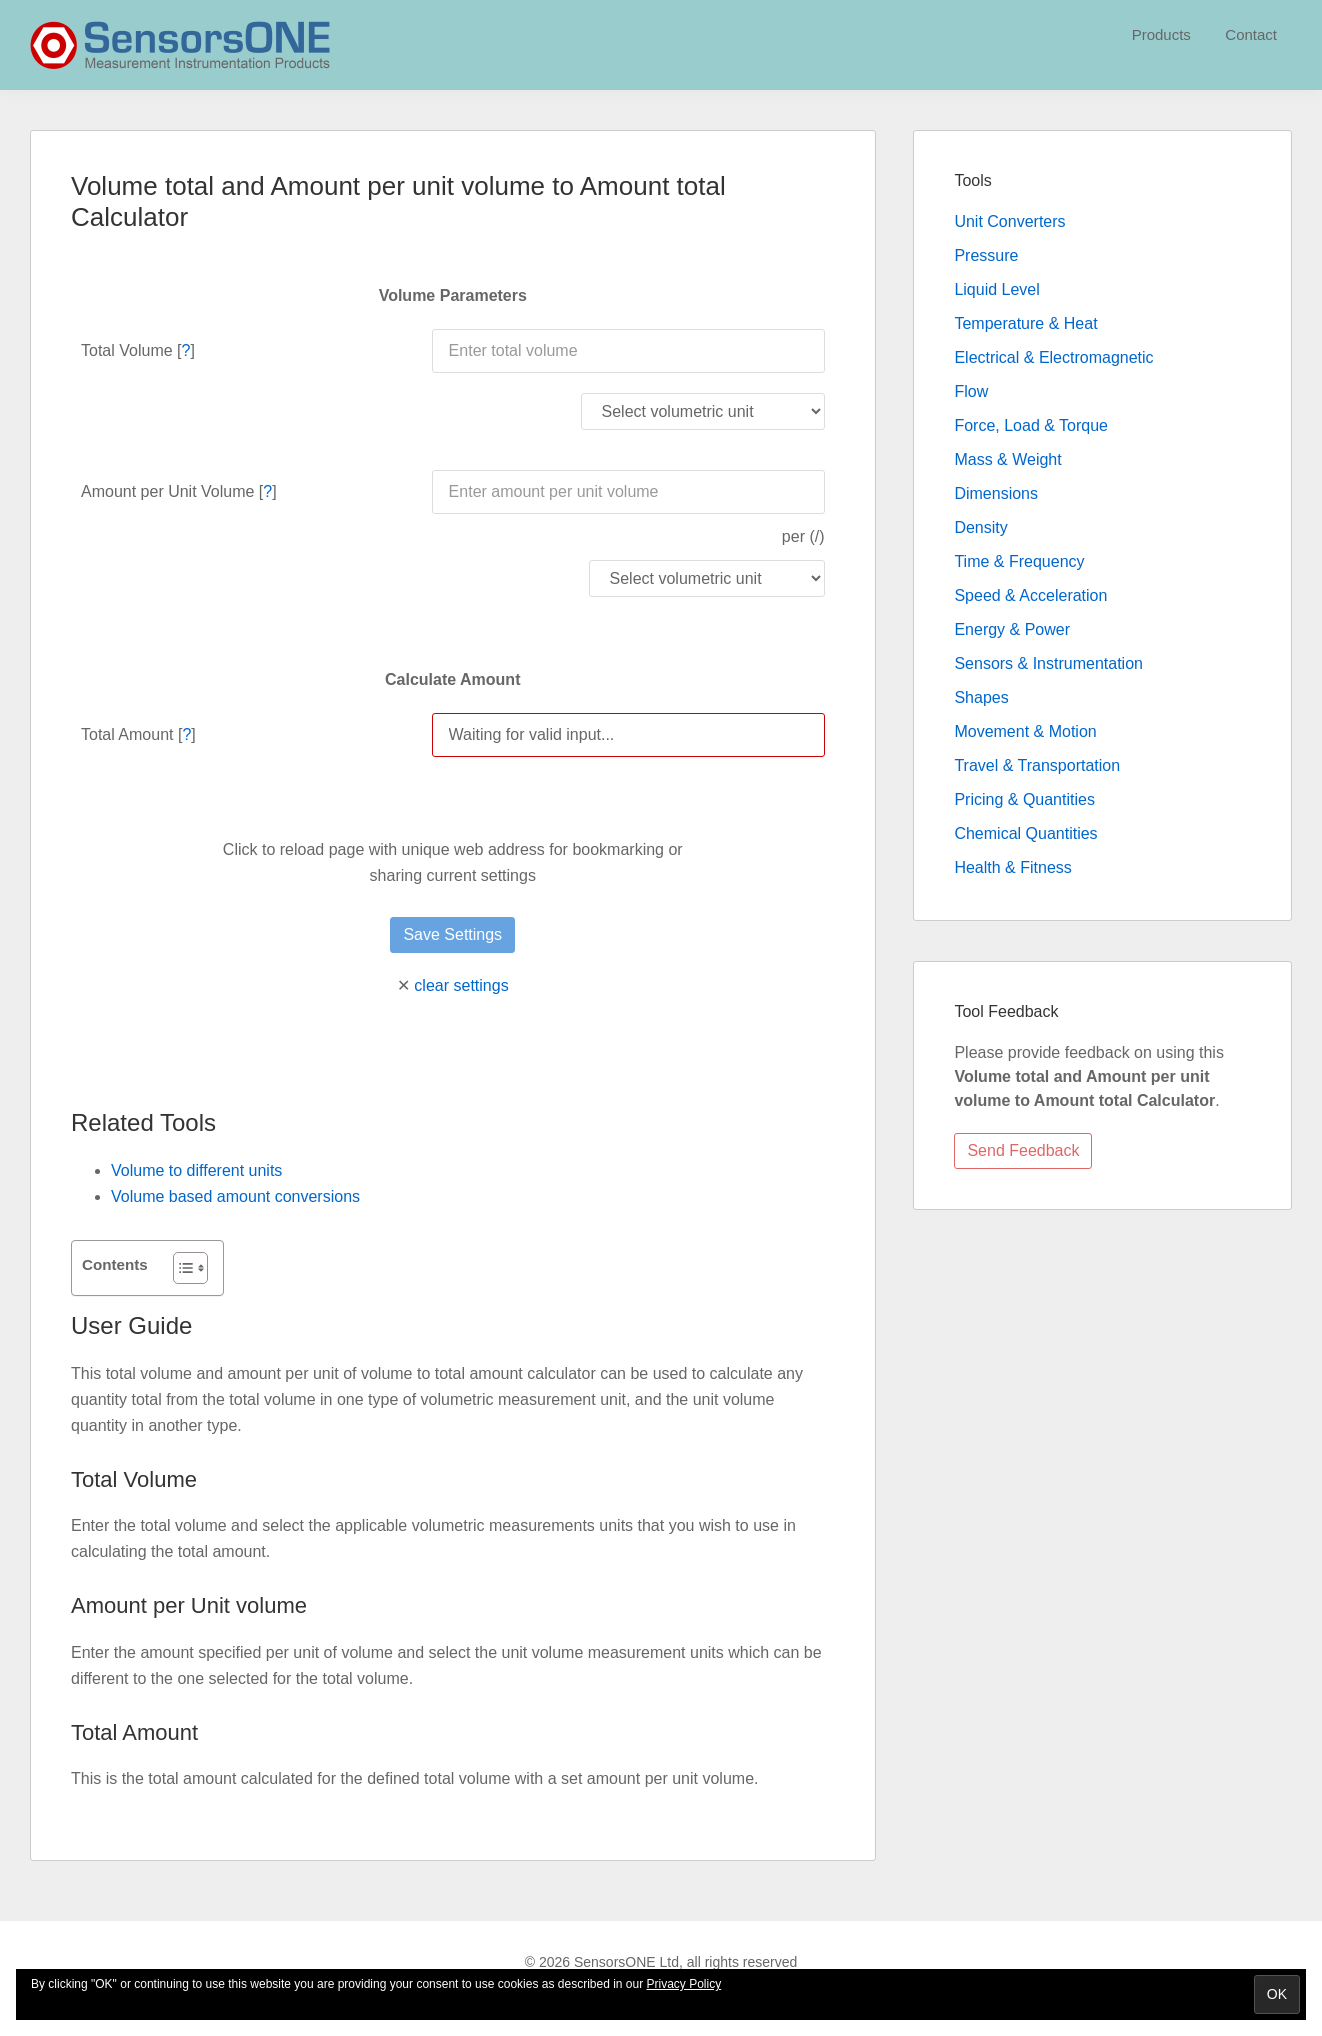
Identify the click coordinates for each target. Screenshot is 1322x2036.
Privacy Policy (684, 1984)
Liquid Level (996, 289)
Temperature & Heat (1025, 323)
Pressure (986, 255)
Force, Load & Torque (1031, 425)
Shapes (981, 697)
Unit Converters (1009, 221)
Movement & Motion (1025, 731)
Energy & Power (1012, 629)
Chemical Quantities (1025, 833)
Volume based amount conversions (235, 1196)
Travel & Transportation (1037, 765)
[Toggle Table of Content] (180, 1268)
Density (980, 527)
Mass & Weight (1007, 459)
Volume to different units (196, 1170)
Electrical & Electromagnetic (1053, 357)
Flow (971, 391)
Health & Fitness (1012, 867)
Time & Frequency (1019, 561)
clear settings (461, 985)
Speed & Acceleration (1030, 595)
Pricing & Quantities (1024, 799)
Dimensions (996, 493)
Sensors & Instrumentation (1048, 663)
